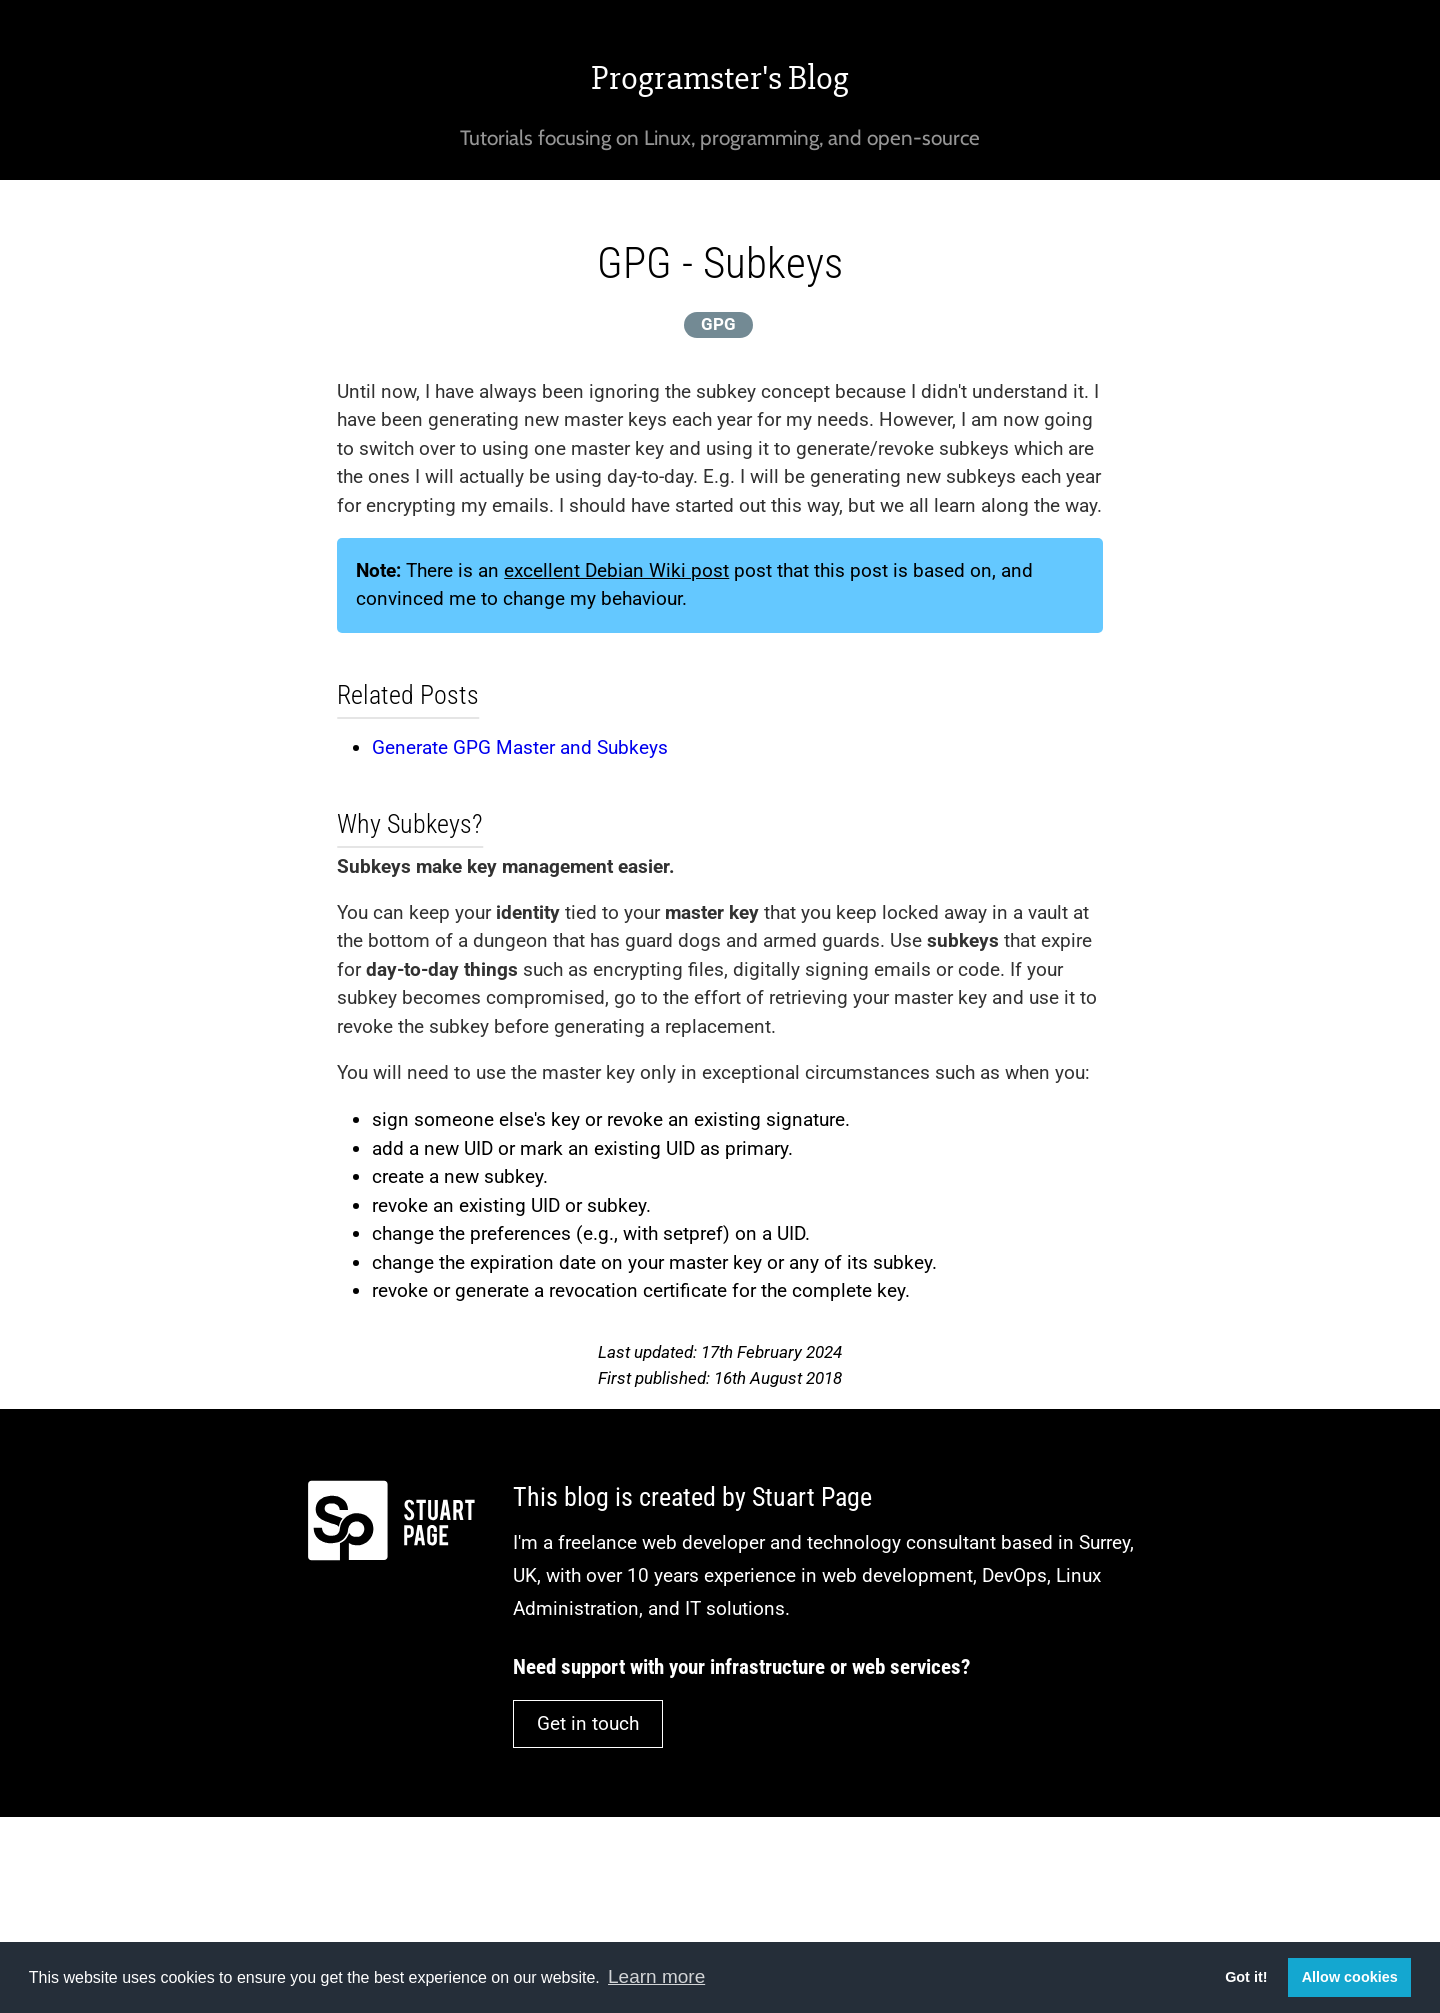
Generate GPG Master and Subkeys (520, 747)
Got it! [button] (1246, 1977)
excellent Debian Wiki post (616, 570)
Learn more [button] (656, 1976)
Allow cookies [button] (1350, 1977)
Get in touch (588, 1723)
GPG (718, 324)
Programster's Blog (720, 78)
